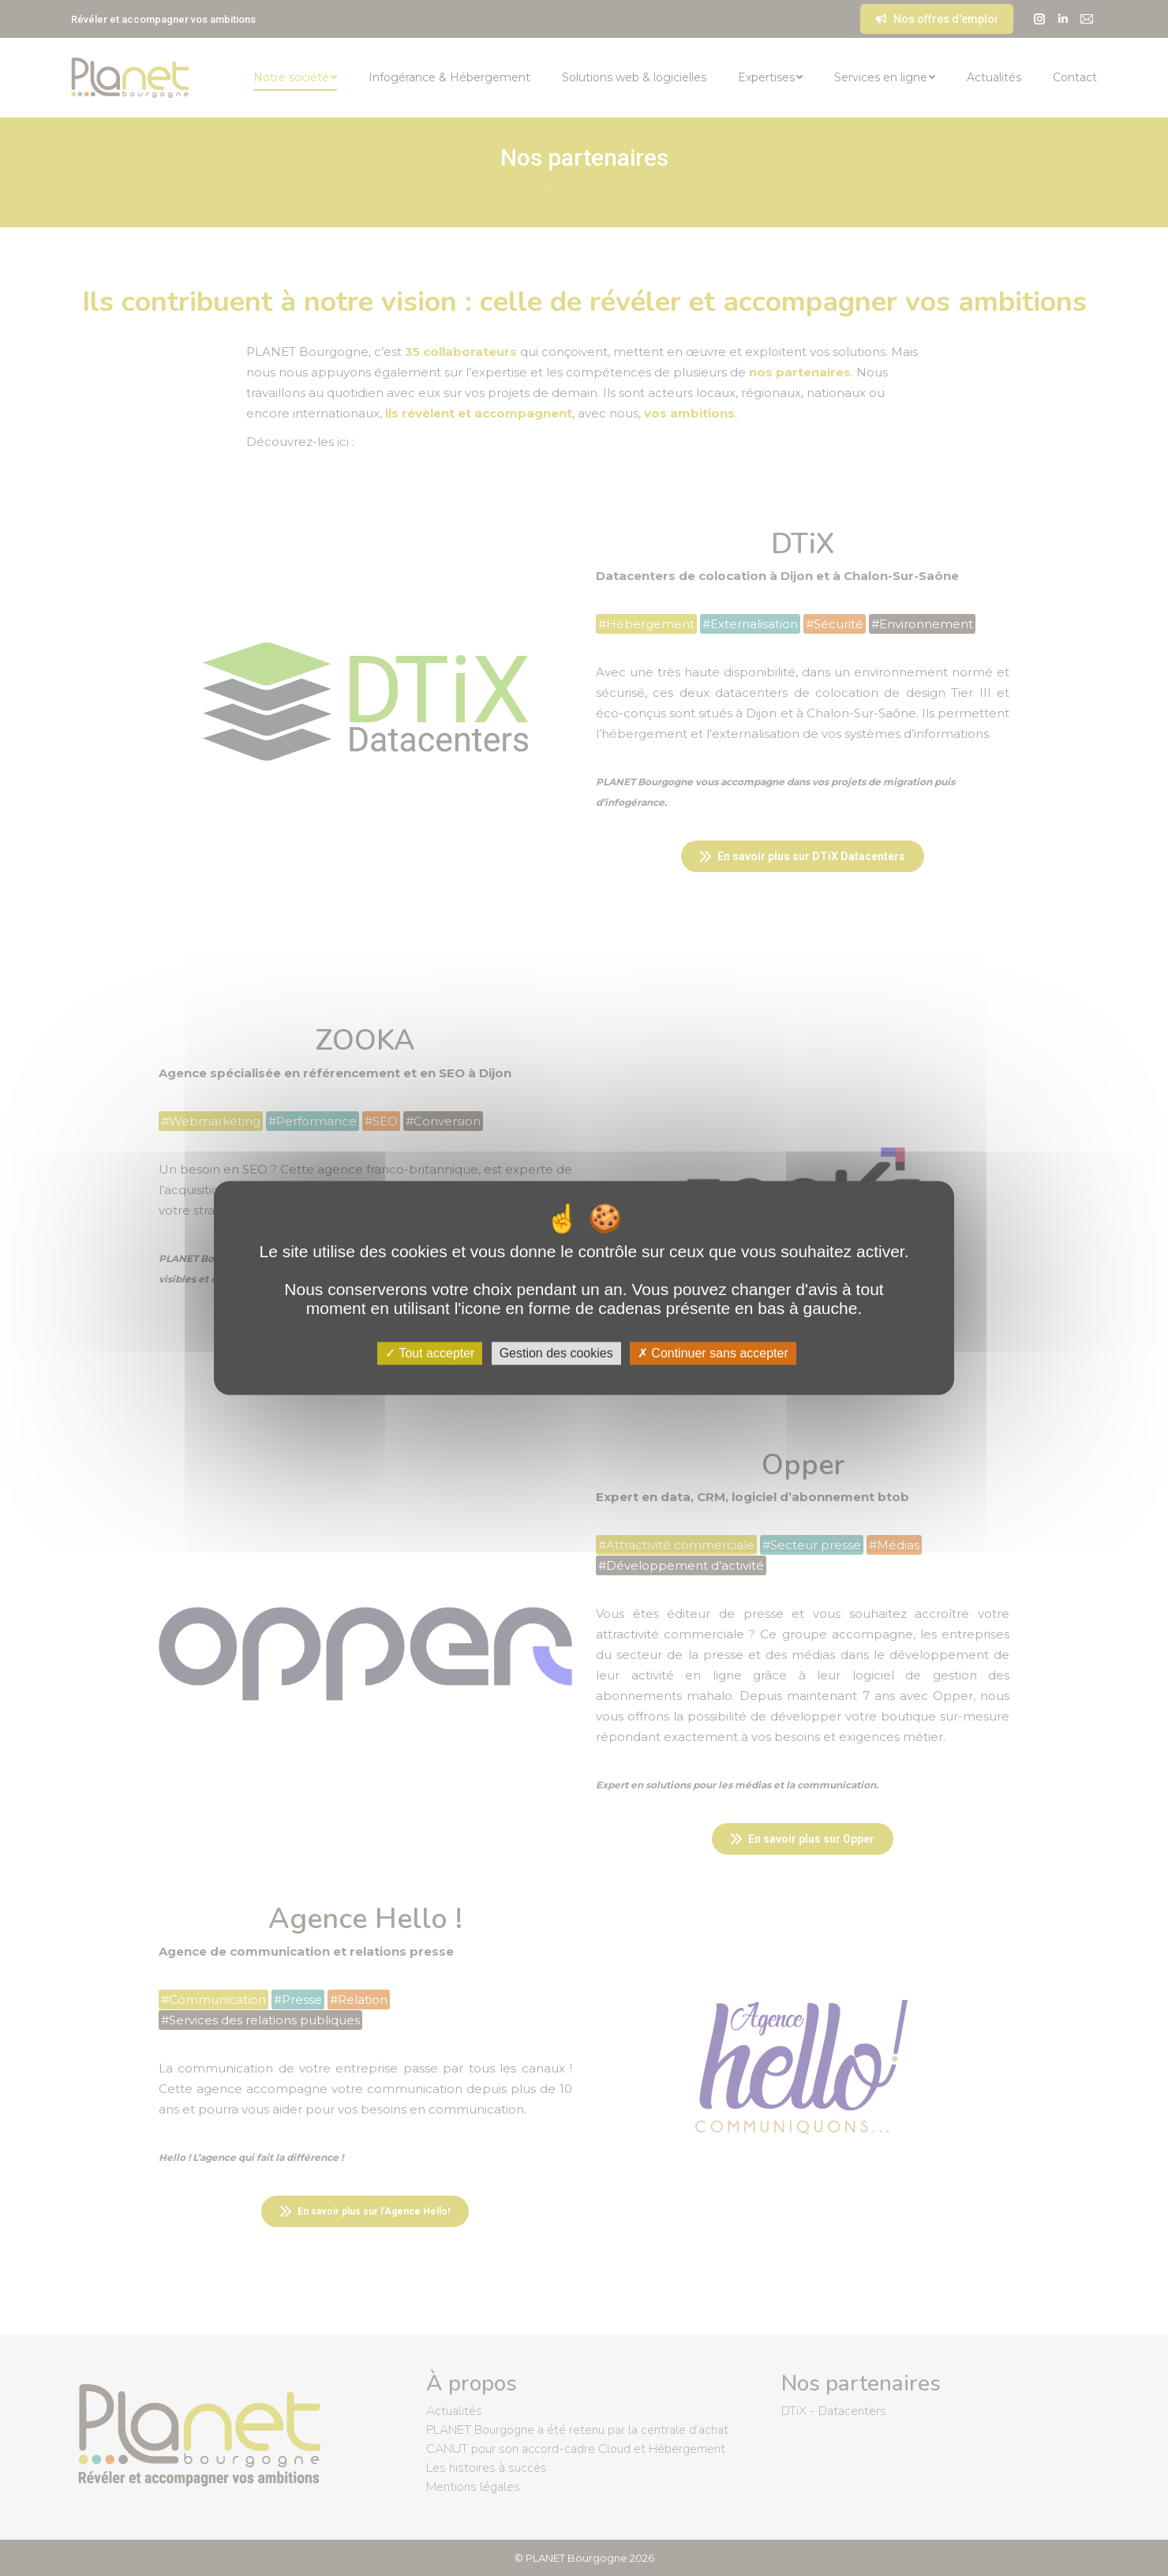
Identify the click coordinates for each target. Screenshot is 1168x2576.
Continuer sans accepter (713, 1353)
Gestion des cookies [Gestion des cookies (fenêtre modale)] (556, 1353)
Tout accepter (429, 1353)
